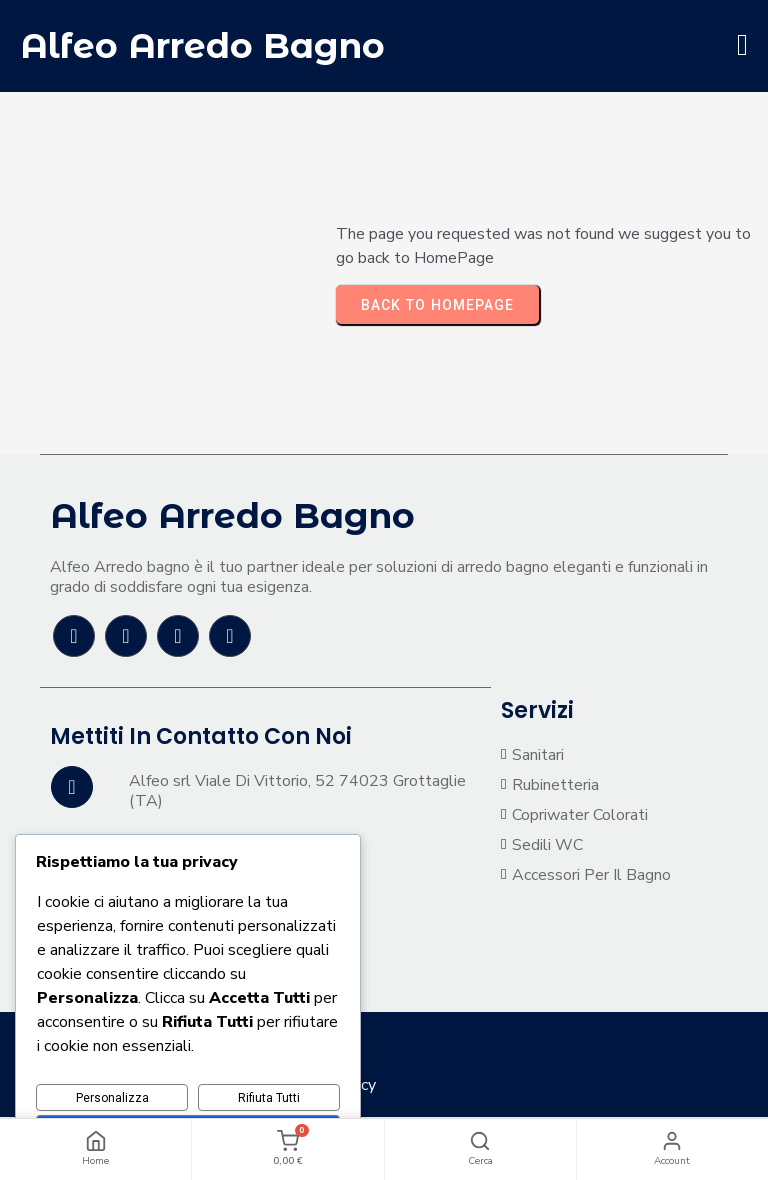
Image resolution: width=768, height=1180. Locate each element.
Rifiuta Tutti (269, 1098)
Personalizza (112, 1098)
